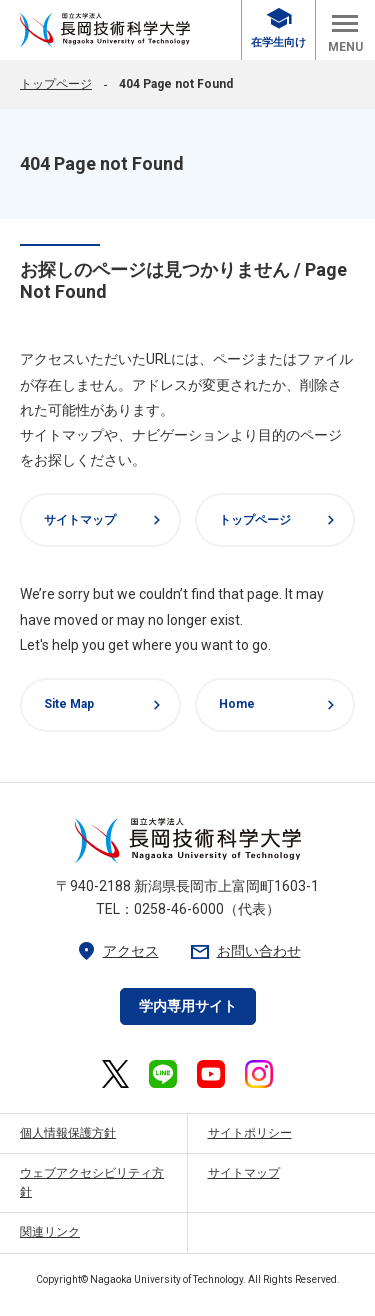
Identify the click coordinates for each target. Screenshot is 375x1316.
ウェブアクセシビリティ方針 (92, 1182)
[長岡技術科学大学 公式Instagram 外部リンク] (259, 1074)
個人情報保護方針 (68, 1133)
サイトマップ (105, 520)
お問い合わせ (245, 951)
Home (280, 705)
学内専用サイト (188, 1006)
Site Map (105, 705)
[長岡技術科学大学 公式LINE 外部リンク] (163, 1074)
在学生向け (278, 28)
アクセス (117, 951)
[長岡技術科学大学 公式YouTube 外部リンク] (211, 1074)
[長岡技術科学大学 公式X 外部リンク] (115, 1074)
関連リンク (50, 1232)
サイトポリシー (250, 1133)
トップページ (56, 84)
